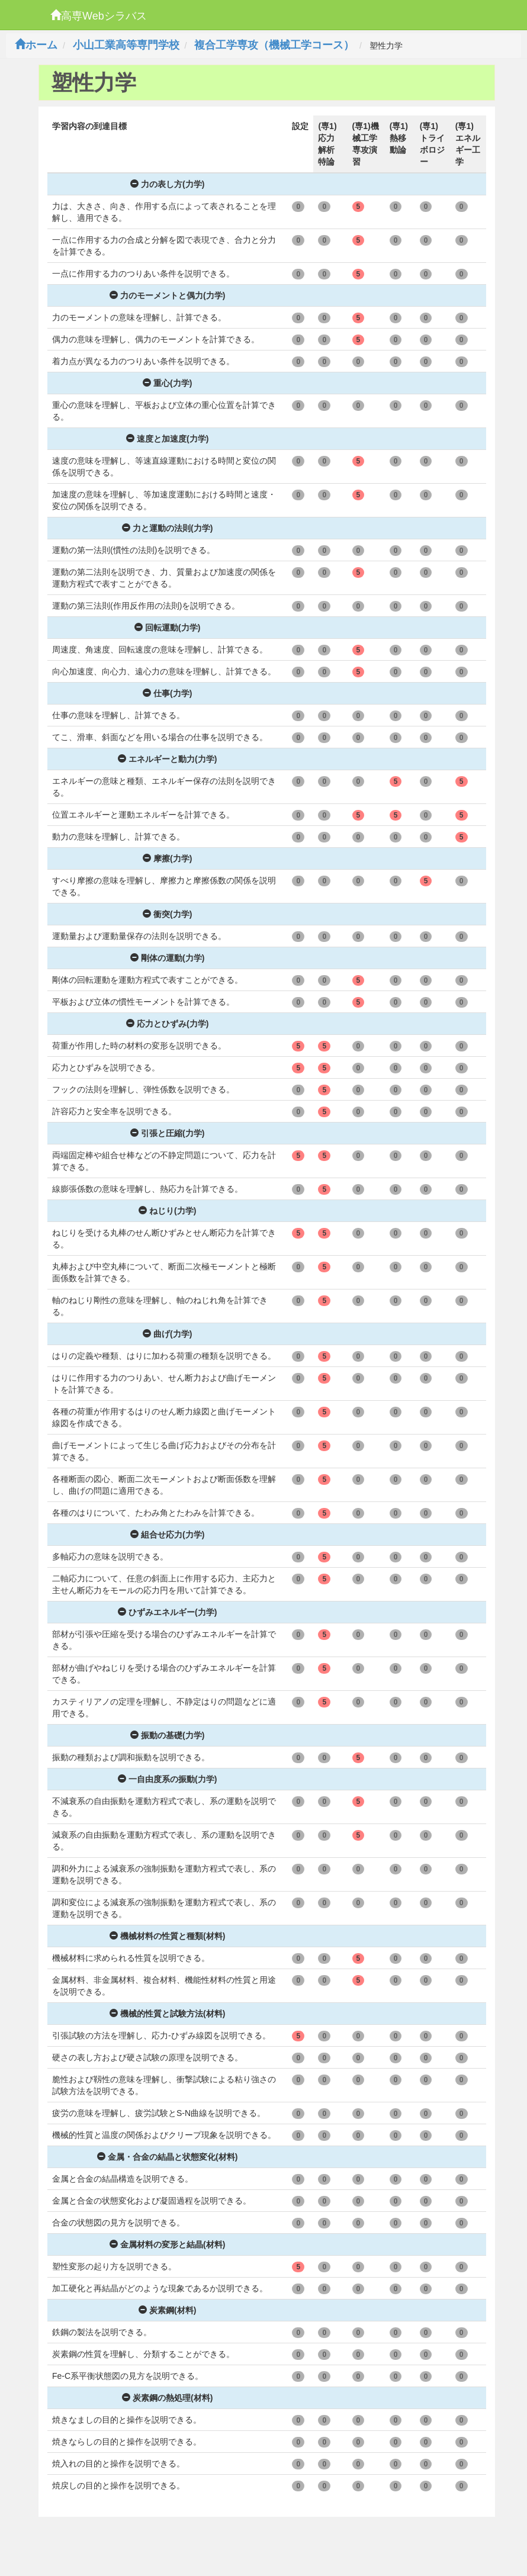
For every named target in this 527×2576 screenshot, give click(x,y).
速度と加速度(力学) (167, 438)
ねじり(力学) (167, 1210)
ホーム (36, 45)
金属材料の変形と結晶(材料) (167, 2244)
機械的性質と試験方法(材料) (167, 2013)
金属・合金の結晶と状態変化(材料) (167, 2157)
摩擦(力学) (167, 858)
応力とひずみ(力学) (167, 1023)
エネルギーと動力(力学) (167, 759)
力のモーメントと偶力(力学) (167, 295)
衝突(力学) (167, 914)
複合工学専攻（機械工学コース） (274, 45)
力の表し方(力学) (167, 184)
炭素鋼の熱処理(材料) (167, 2398)
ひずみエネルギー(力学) (167, 1612)
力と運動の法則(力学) (167, 528)
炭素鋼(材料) (167, 2310)
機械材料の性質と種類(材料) (167, 1936)
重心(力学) (167, 383)
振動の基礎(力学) (167, 1735)
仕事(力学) (167, 693)
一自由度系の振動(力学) (167, 1779)
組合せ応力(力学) (167, 1534)
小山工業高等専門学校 (126, 45)
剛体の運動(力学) (167, 958)
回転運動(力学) (167, 627)
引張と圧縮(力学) (167, 1133)
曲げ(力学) (167, 1334)
